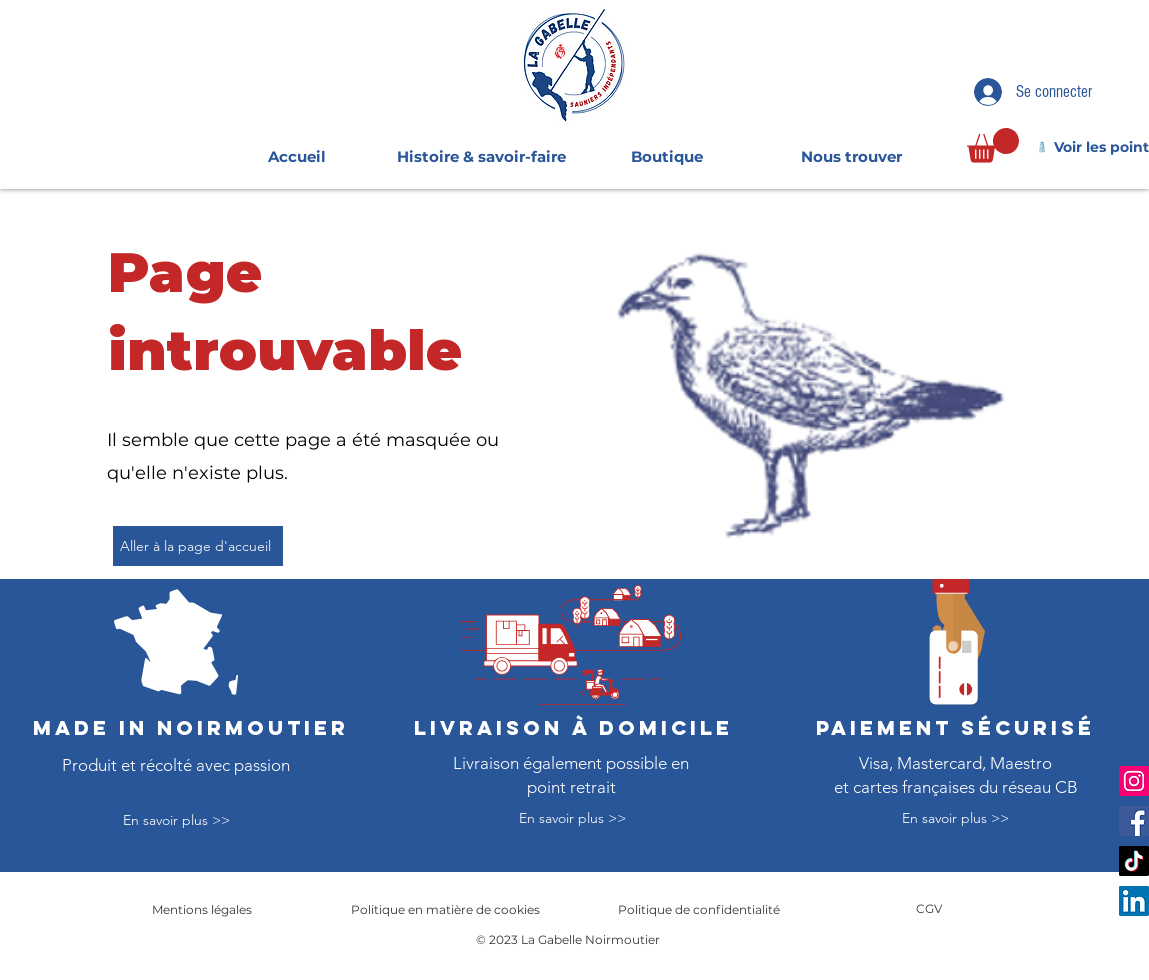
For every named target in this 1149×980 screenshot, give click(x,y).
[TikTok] (1134, 861)
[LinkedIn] (1134, 901)
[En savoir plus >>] (176, 821)
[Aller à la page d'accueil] (198, 546)
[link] (993, 145)
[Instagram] (1134, 781)
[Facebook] (1134, 821)
